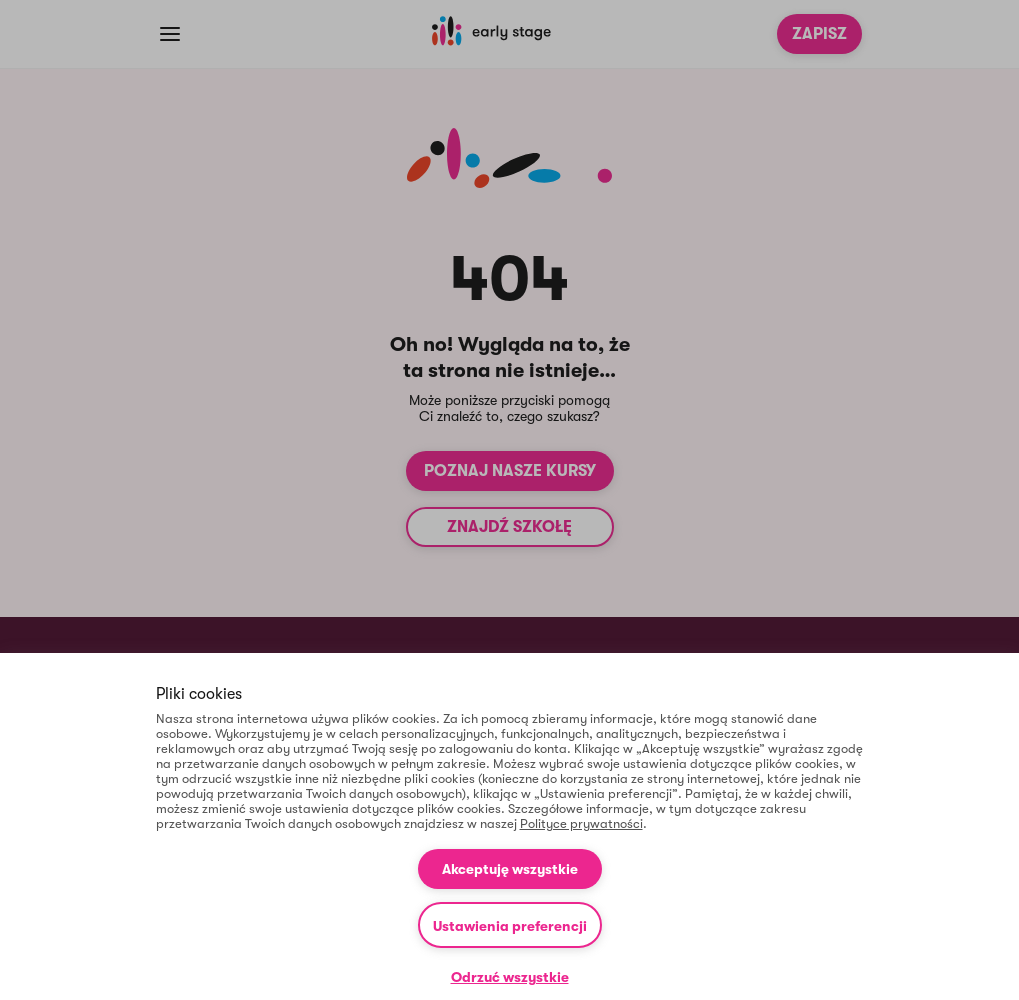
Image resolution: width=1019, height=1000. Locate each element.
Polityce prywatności (581, 823)
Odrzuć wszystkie (510, 977)
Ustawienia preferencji (510, 926)
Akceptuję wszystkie (510, 869)
